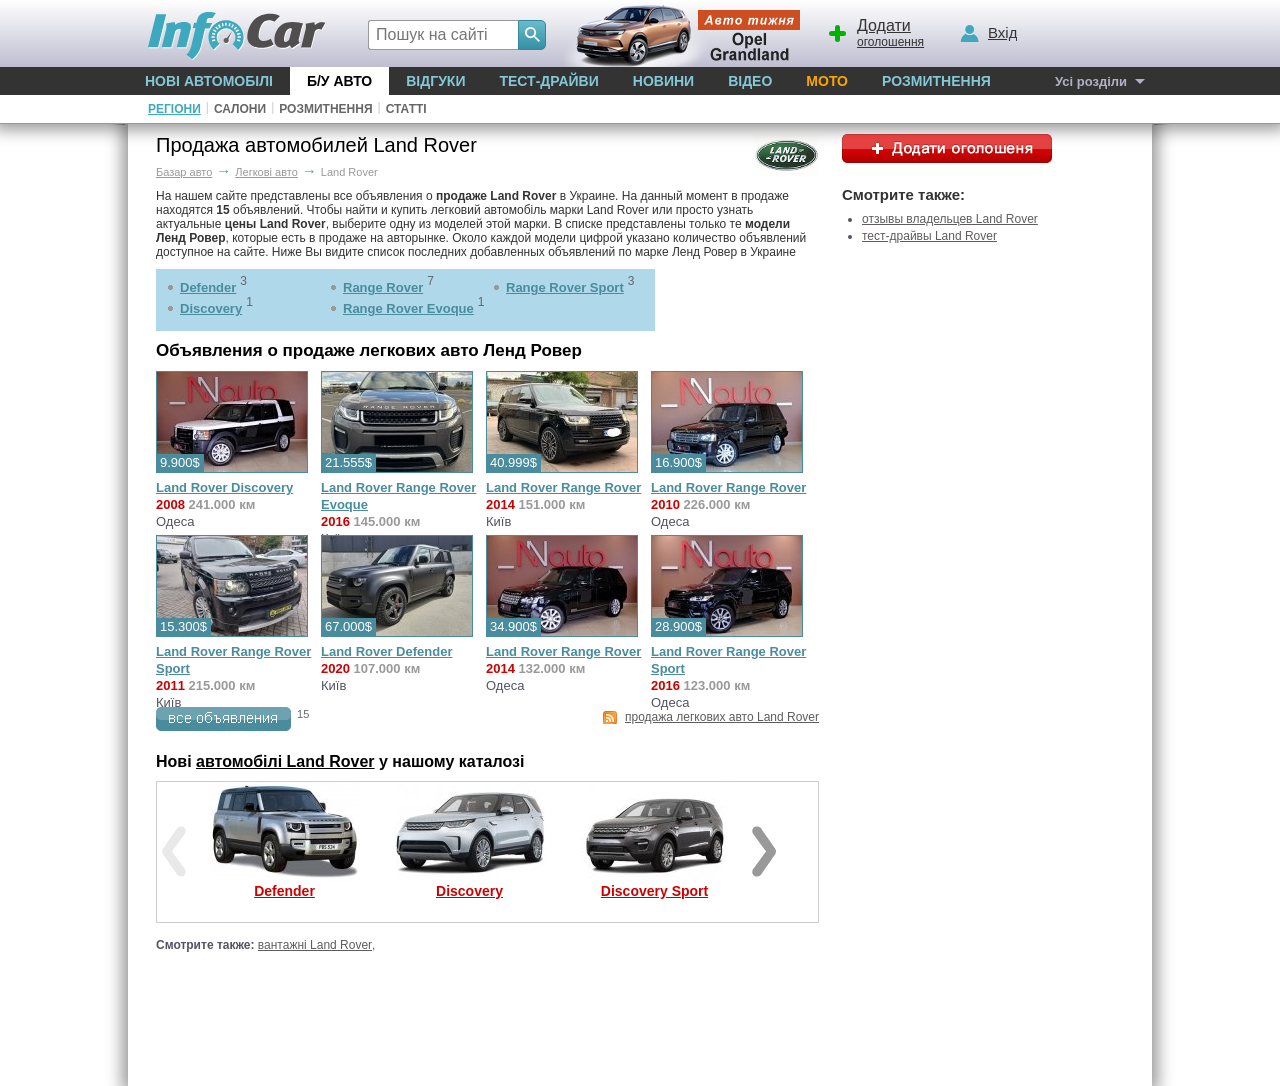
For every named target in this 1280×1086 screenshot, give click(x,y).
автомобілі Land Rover (285, 761)
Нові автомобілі (209, 81)
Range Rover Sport (565, 287)
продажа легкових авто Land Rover (722, 717)
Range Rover (383, 287)
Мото (827, 81)
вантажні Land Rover (315, 945)
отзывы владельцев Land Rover (950, 219)
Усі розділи (1091, 81)
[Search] (532, 35)
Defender (208, 287)
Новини (663, 81)
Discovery (211, 308)
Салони (240, 109)
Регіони (174, 109)
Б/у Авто (339, 81)
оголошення (875, 31)
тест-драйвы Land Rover (929, 236)
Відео (750, 81)
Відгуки (435, 81)
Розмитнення (936, 81)
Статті (406, 109)
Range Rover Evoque (408, 308)
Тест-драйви (548, 81)
